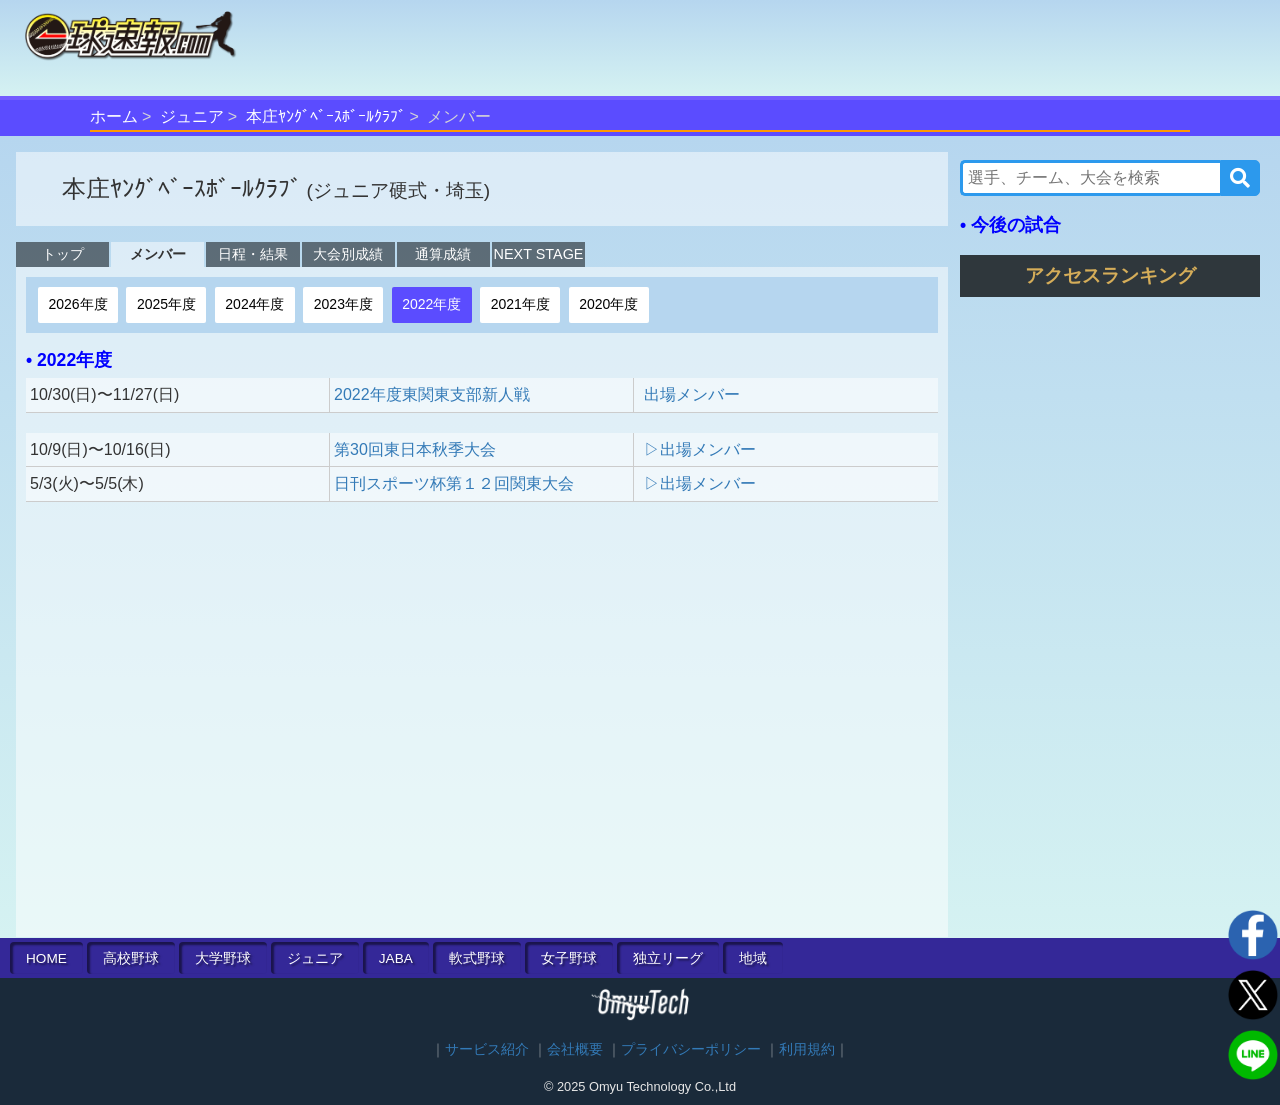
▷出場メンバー (700, 449)
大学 (223, 958)
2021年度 (520, 304)
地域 (753, 958)
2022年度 (431, 304)
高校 (131, 958)
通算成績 (443, 254)
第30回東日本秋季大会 (415, 449)
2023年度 (343, 304)
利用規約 (807, 1049)
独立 (668, 958)
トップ (63, 254)
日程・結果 (253, 254)
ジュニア (192, 116)
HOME (46, 958)
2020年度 (608, 304)
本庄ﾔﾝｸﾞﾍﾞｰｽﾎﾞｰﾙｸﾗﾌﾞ (326, 116)
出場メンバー (692, 394)
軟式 (477, 958)
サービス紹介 (487, 1049)
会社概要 (575, 1049)
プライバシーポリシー (691, 1049)
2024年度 (254, 304)
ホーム (114, 116)
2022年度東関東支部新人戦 (432, 394)
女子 (569, 958)
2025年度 (166, 304)
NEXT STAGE (539, 254)
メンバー (158, 254)
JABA (396, 958)
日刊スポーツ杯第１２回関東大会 (454, 483)
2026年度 (77, 304)
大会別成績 (348, 254)
